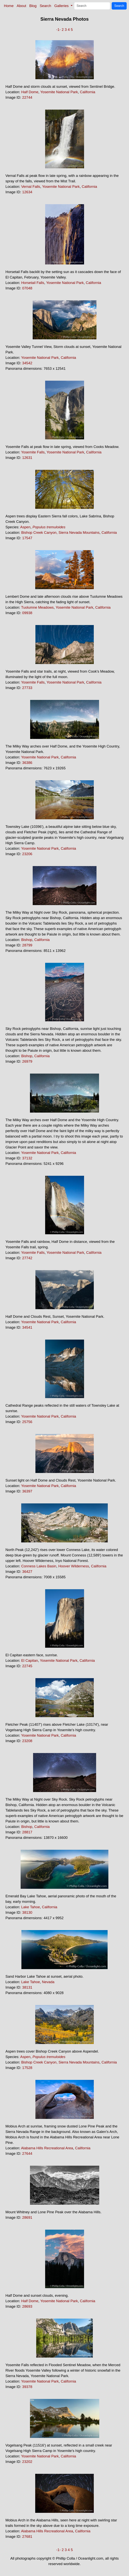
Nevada (48, 1982)
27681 (27, 2536)
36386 (27, 763)
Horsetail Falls (32, 283)
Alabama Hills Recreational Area (47, 2148)
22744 (27, 97)
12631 (27, 458)
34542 (27, 363)
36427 (27, 1572)
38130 (27, 1912)
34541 (27, 1327)
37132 (27, 1158)
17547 (27, 538)
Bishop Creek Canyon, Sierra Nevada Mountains (60, 532)
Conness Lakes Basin (38, 1566)
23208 (27, 1741)
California (87, 92)
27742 (27, 1258)
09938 (27, 613)
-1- (58, 29)
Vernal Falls (30, 186)
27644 (27, 2153)
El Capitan (29, 1660)
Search (45, 6)
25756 (27, 1422)
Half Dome (29, 92)
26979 (27, 1061)
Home (9, 6)
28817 (27, 1832)
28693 (27, 2306)
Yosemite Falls (33, 452)
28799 (27, 945)
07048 (27, 288)
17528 (27, 2068)
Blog (33, 6)
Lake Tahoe (30, 1907)
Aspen (25, 527)
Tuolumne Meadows (37, 607)
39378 (27, 2387)
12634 (27, 192)
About (21, 6)
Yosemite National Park (59, 92)
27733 (27, 688)
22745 (27, 1666)
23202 (27, 2462)
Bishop (26, 940)
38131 (27, 1987)
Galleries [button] (62, 6)
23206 (27, 854)
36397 (27, 1491)
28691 (27, 2217)
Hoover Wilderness (73, 1566)
